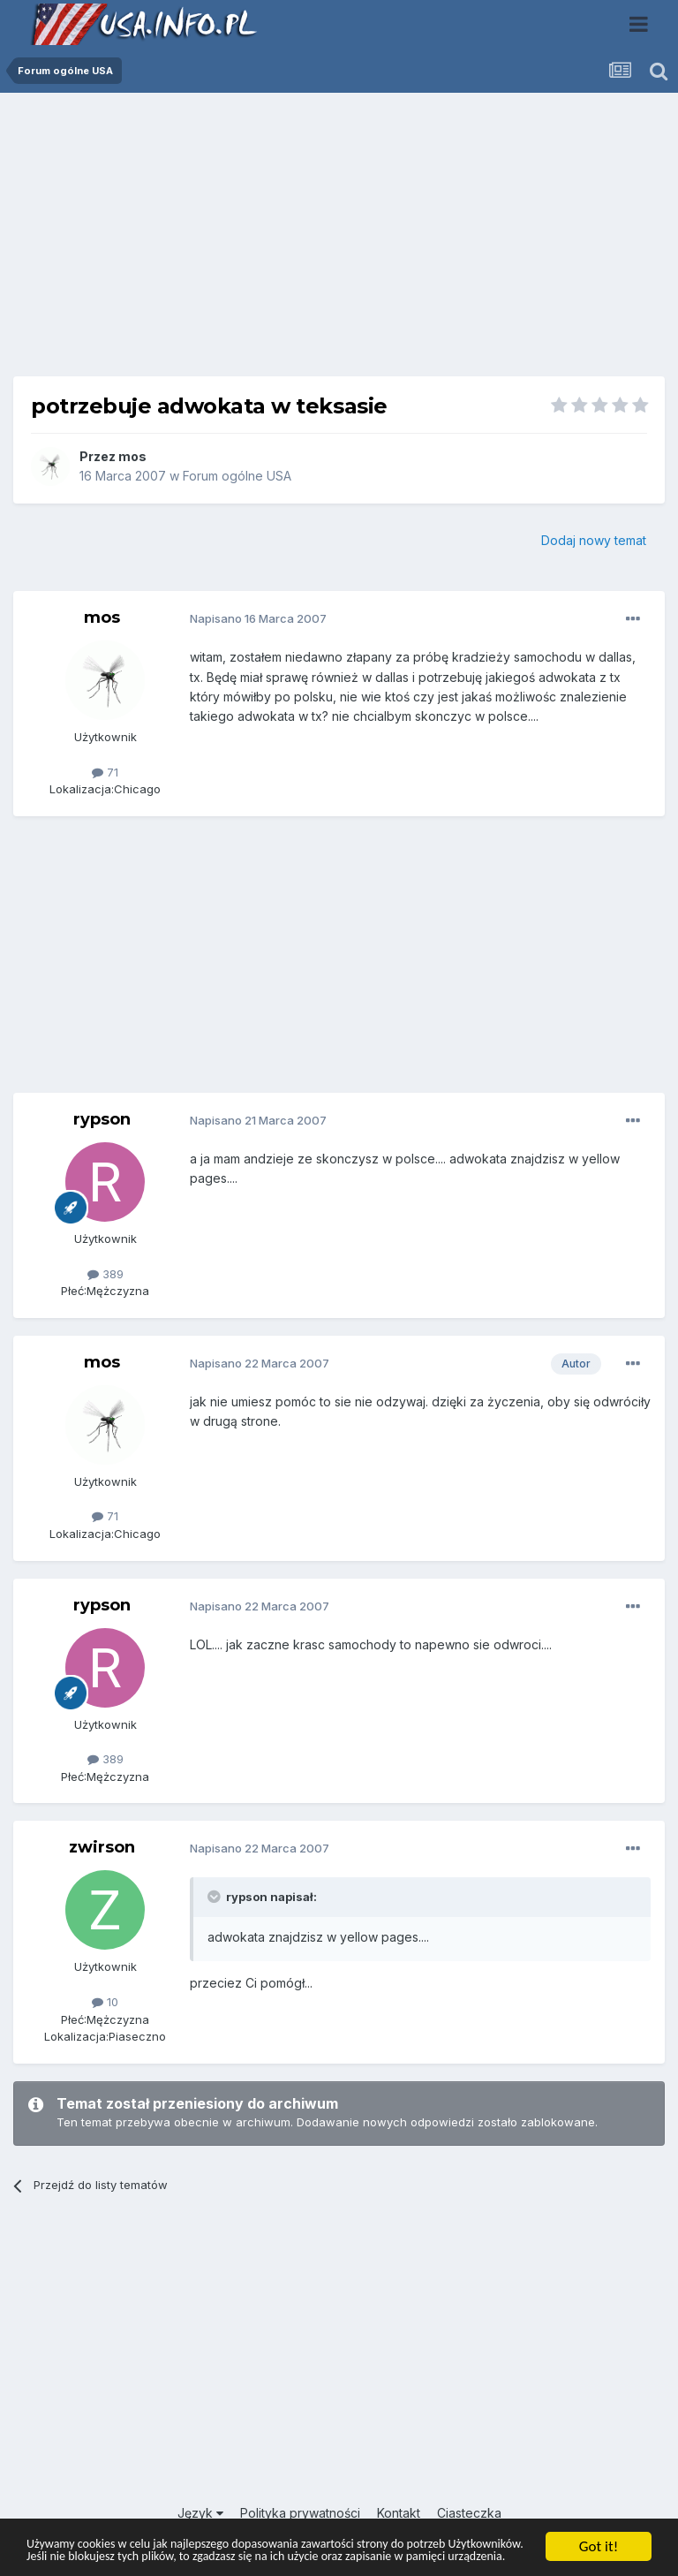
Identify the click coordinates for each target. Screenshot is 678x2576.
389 (105, 1274)
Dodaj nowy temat (593, 540)
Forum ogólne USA (237, 475)
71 (105, 772)
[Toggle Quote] (215, 1897)
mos (132, 456)
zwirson (102, 1847)
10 (105, 2002)
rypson (102, 1119)
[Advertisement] (339, 241)
